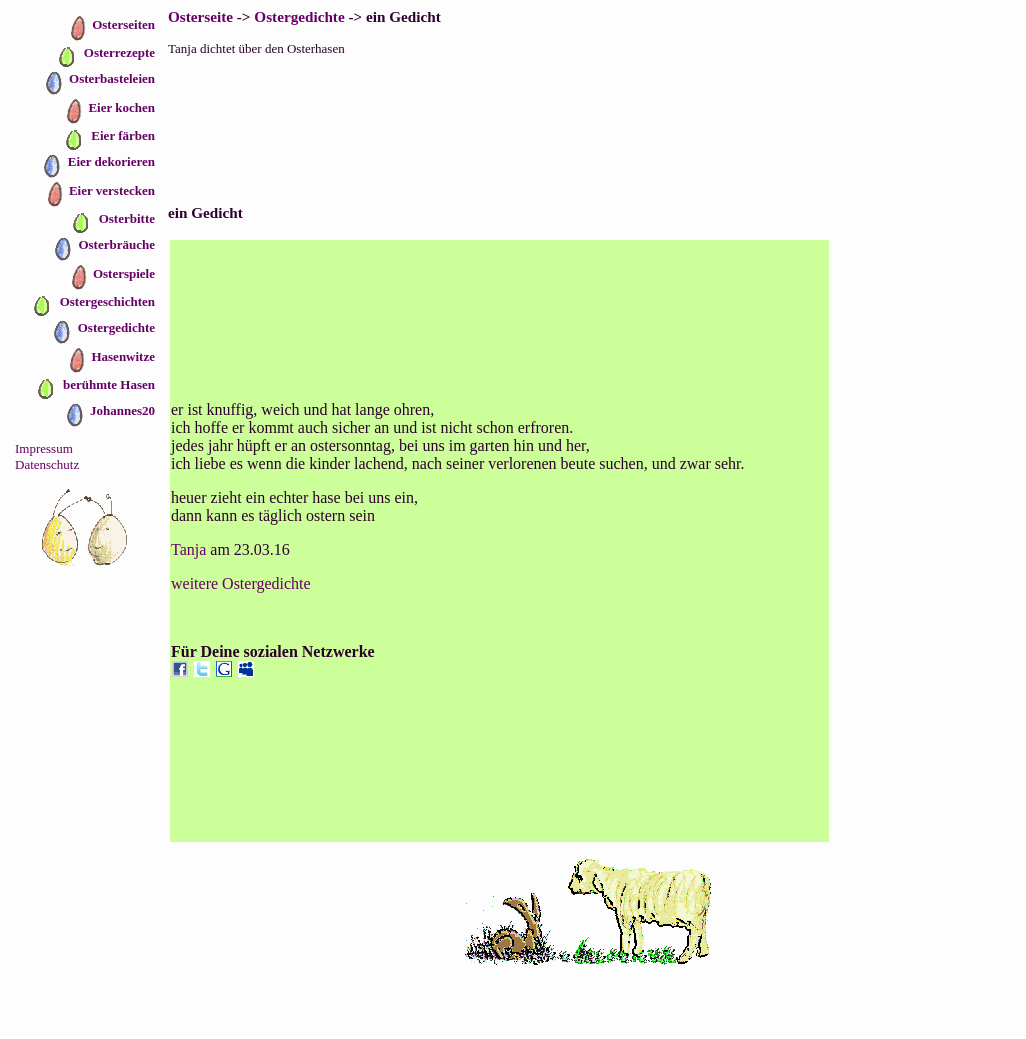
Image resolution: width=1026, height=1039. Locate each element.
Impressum (44, 448)
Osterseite (200, 16)
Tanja (188, 549)
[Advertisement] (593, 115)
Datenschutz (47, 464)
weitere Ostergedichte (241, 583)
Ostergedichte (299, 16)
